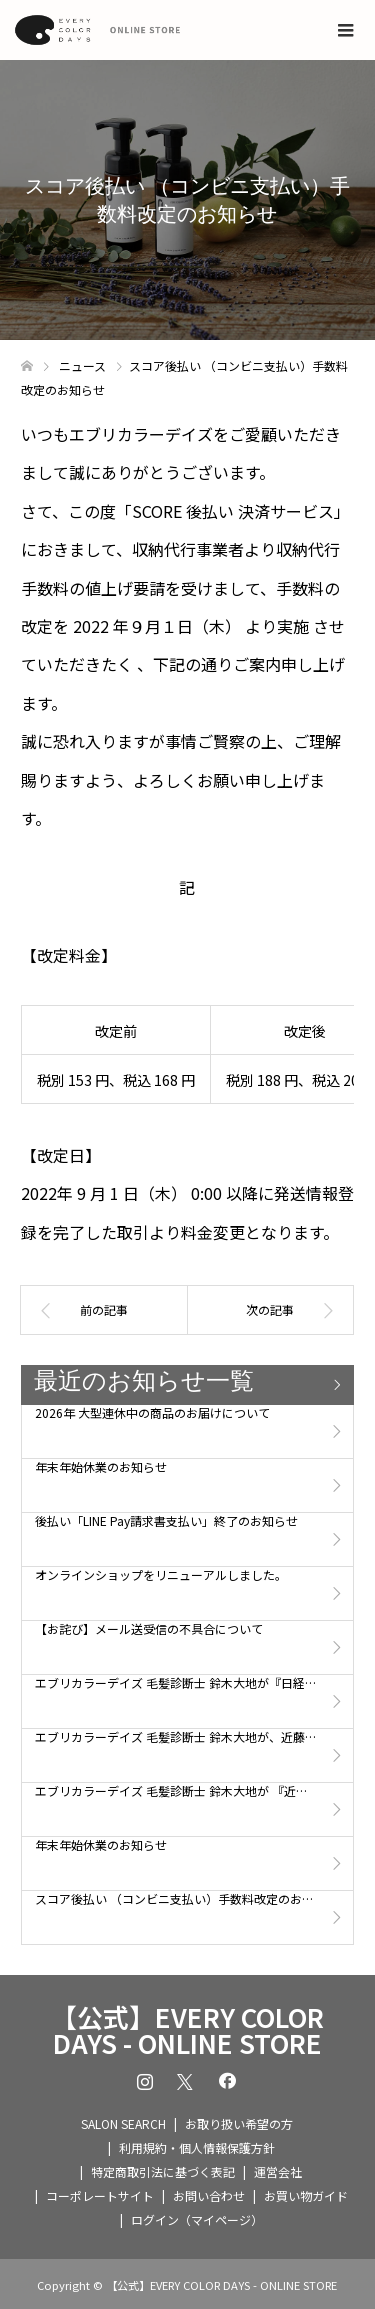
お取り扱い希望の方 (239, 2123)
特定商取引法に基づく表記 (163, 2171)
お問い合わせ (209, 2195)
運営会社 (278, 2171)
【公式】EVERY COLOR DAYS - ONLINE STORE (187, 2030)
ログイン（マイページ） (197, 2219)
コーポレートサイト (100, 2195)
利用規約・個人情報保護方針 (197, 2147)
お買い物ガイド (306, 2195)
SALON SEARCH (123, 2123)
